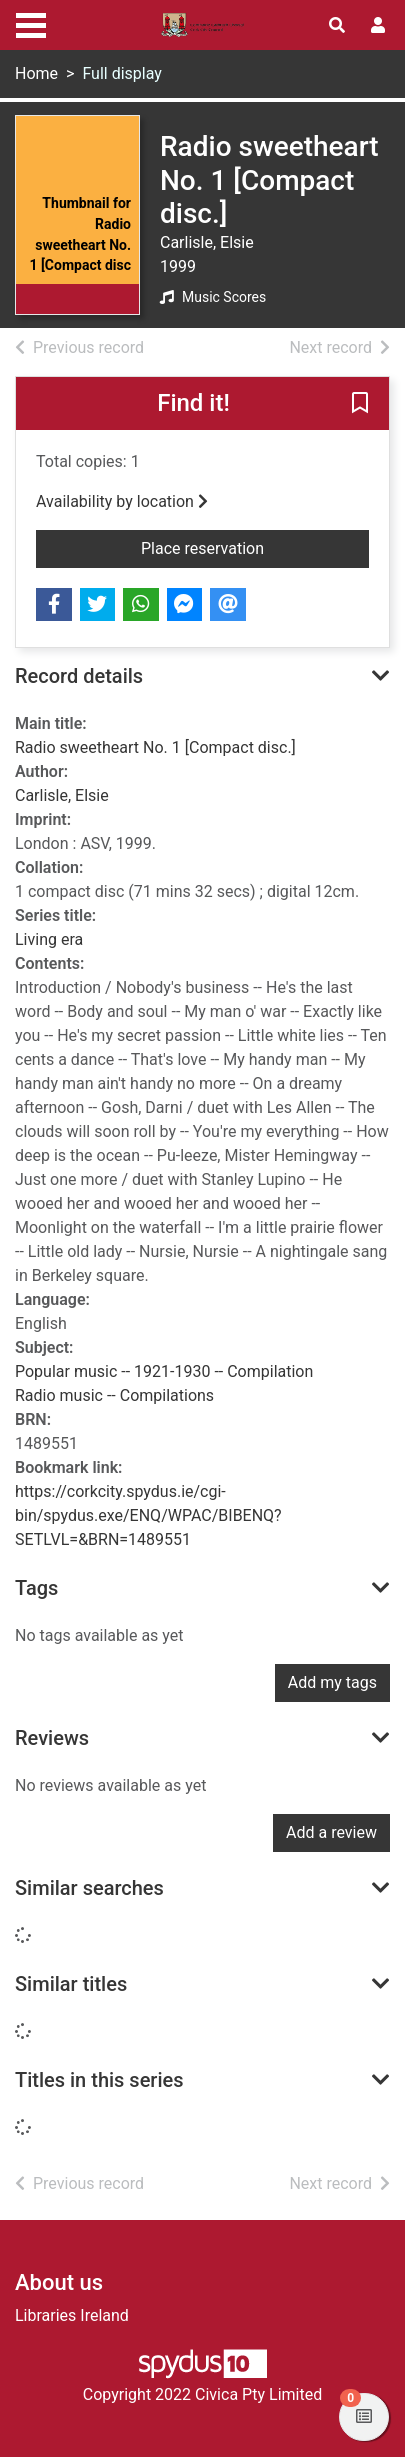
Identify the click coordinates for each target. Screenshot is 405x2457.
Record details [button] (79, 676)
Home (36, 73)
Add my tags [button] (332, 1682)
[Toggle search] (337, 26)
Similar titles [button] (71, 1984)
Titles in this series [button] (99, 2080)
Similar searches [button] (89, 1888)
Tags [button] (36, 1588)
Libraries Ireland (72, 2315)
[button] (360, 404)
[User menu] (378, 26)
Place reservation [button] (255, 547)
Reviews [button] (52, 1738)
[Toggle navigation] (31, 23)
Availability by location (122, 501)
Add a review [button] (331, 1832)
